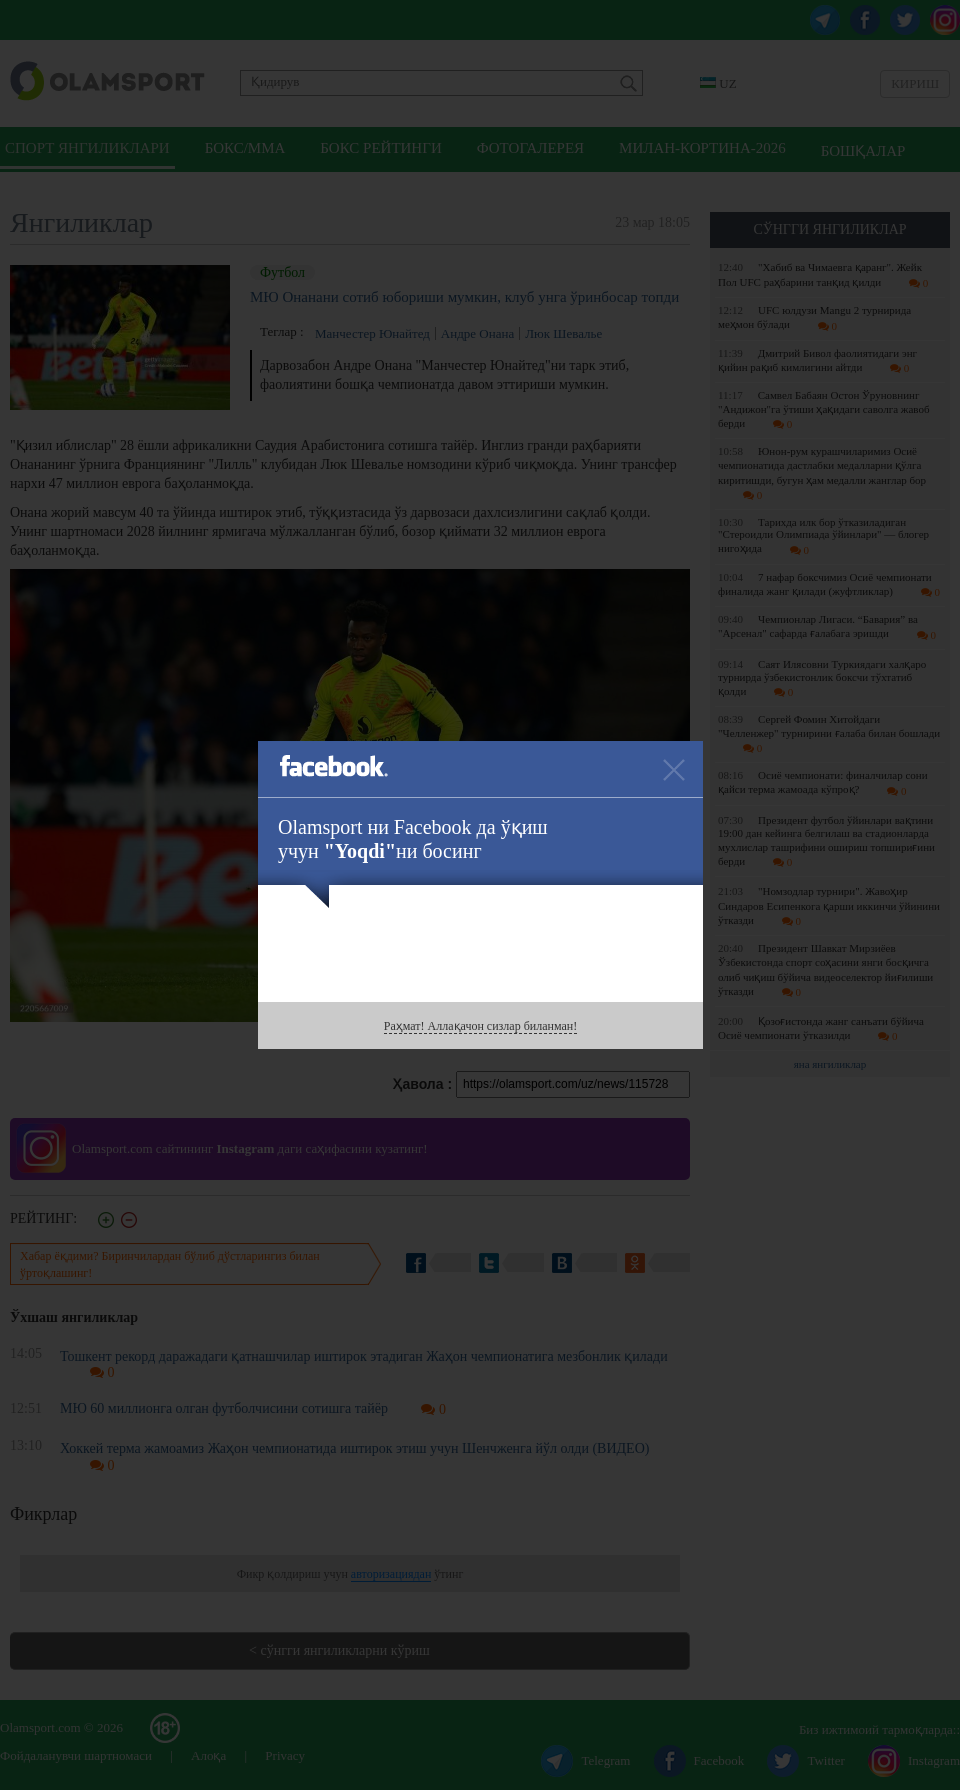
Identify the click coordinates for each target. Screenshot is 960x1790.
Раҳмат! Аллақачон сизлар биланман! (480, 1026)
